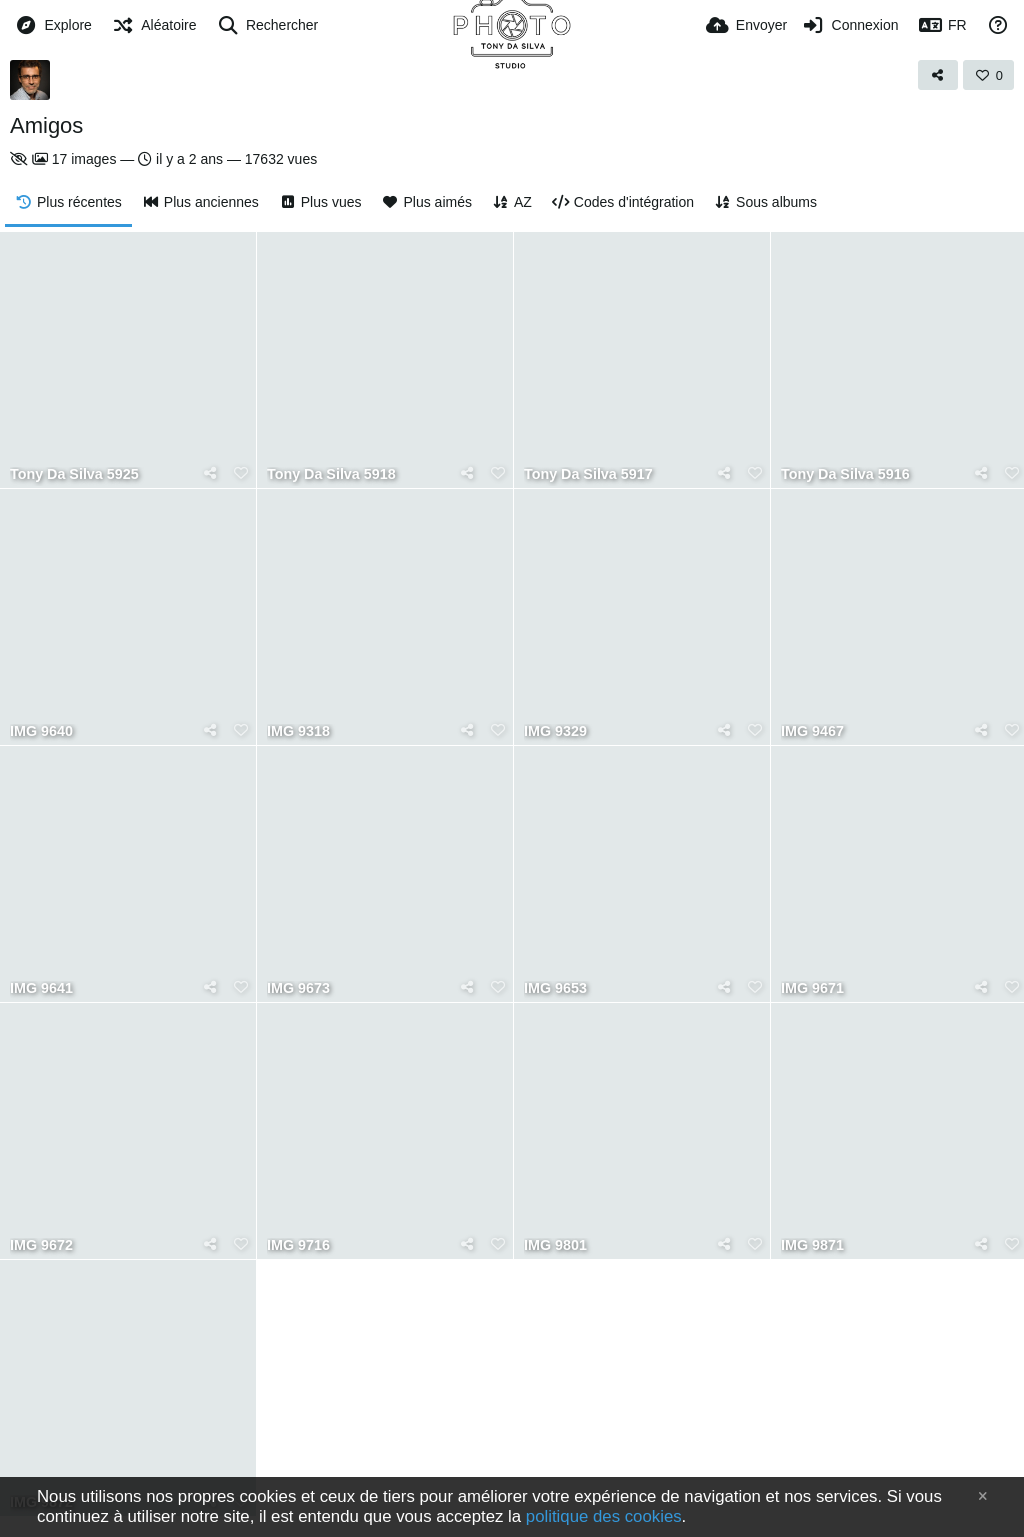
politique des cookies (604, 1516)
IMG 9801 (555, 1245)
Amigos (46, 125)
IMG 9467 (812, 731)
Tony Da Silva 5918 (331, 474)
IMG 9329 (555, 731)
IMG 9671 (812, 988)
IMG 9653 (555, 988)
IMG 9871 (812, 1245)
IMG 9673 (298, 988)
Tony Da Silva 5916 (845, 474)
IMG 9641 (41, 988)
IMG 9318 (298, 731)
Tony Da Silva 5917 (588, 474)
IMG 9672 (41, 1245)
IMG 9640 (41, 731)
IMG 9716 (298, 1245)
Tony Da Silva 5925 (74, 474)
